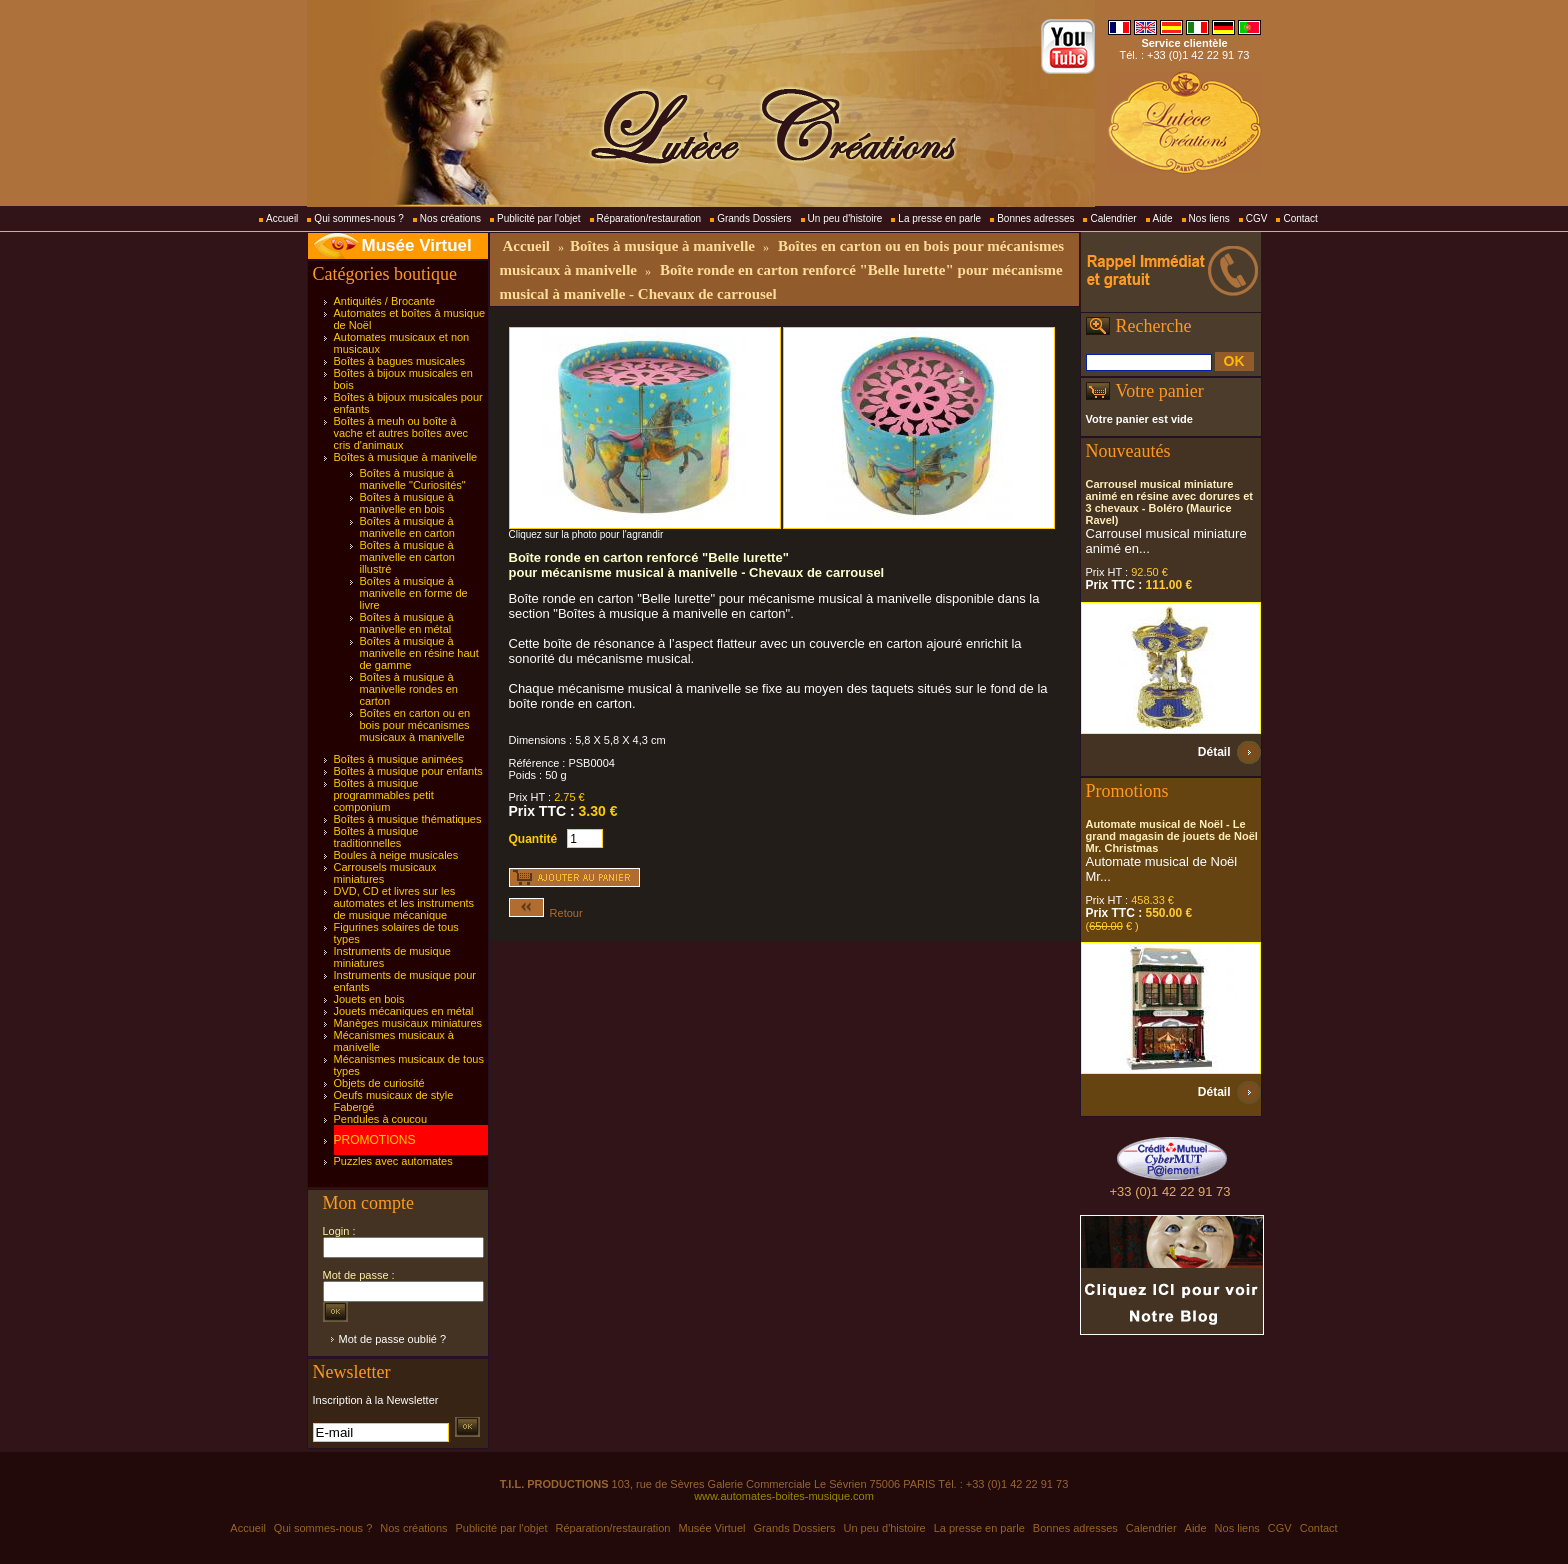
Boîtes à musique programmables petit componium (384, 795)
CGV (1257, 218)
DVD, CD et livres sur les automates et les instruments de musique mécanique (404, 903)
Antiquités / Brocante (385, 301)
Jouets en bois (369, 999)
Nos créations (450, 218)
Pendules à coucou (381, 1119)
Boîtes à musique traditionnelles (376, 837)
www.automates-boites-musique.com (784, 1496)
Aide (1163, 218)
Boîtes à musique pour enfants (408, 771)
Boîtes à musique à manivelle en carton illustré (407, 557)
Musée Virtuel (417, 245)
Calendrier (1113, 218)
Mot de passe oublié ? (393, 1339)
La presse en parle (939, 218)
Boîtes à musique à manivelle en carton (407, 527)
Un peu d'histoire (845, 218)
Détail (1214, 752)
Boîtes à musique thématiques (408, 819)
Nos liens (1209, 218)
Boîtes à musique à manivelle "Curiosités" (413, 479)
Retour (546, 913)
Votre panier (1160, 391)
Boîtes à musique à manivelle (406, 457)
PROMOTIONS (375, 1140)
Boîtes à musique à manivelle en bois (407, 503)
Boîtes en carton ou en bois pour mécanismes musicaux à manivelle (415, 725)
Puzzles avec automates (393, 1161)
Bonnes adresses (1035, 218)
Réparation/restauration (649, 218)
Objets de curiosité (379, 1083)
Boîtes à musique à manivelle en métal (407, 623)
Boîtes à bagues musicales (399, 361)
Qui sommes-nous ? (358, 218)
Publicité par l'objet (539, 218)
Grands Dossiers (754, 218)
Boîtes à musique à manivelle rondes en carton (409, 689)
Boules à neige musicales (396, 855)
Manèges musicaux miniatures (408, 1023)
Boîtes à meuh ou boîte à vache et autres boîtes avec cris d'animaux (401, 433)
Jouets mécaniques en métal (404, 1011)
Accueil (282, 218)
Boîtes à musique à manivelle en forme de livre (414, 593)
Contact (1300, 218)
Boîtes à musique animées (399, 759)
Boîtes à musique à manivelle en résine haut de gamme (419, 653)
